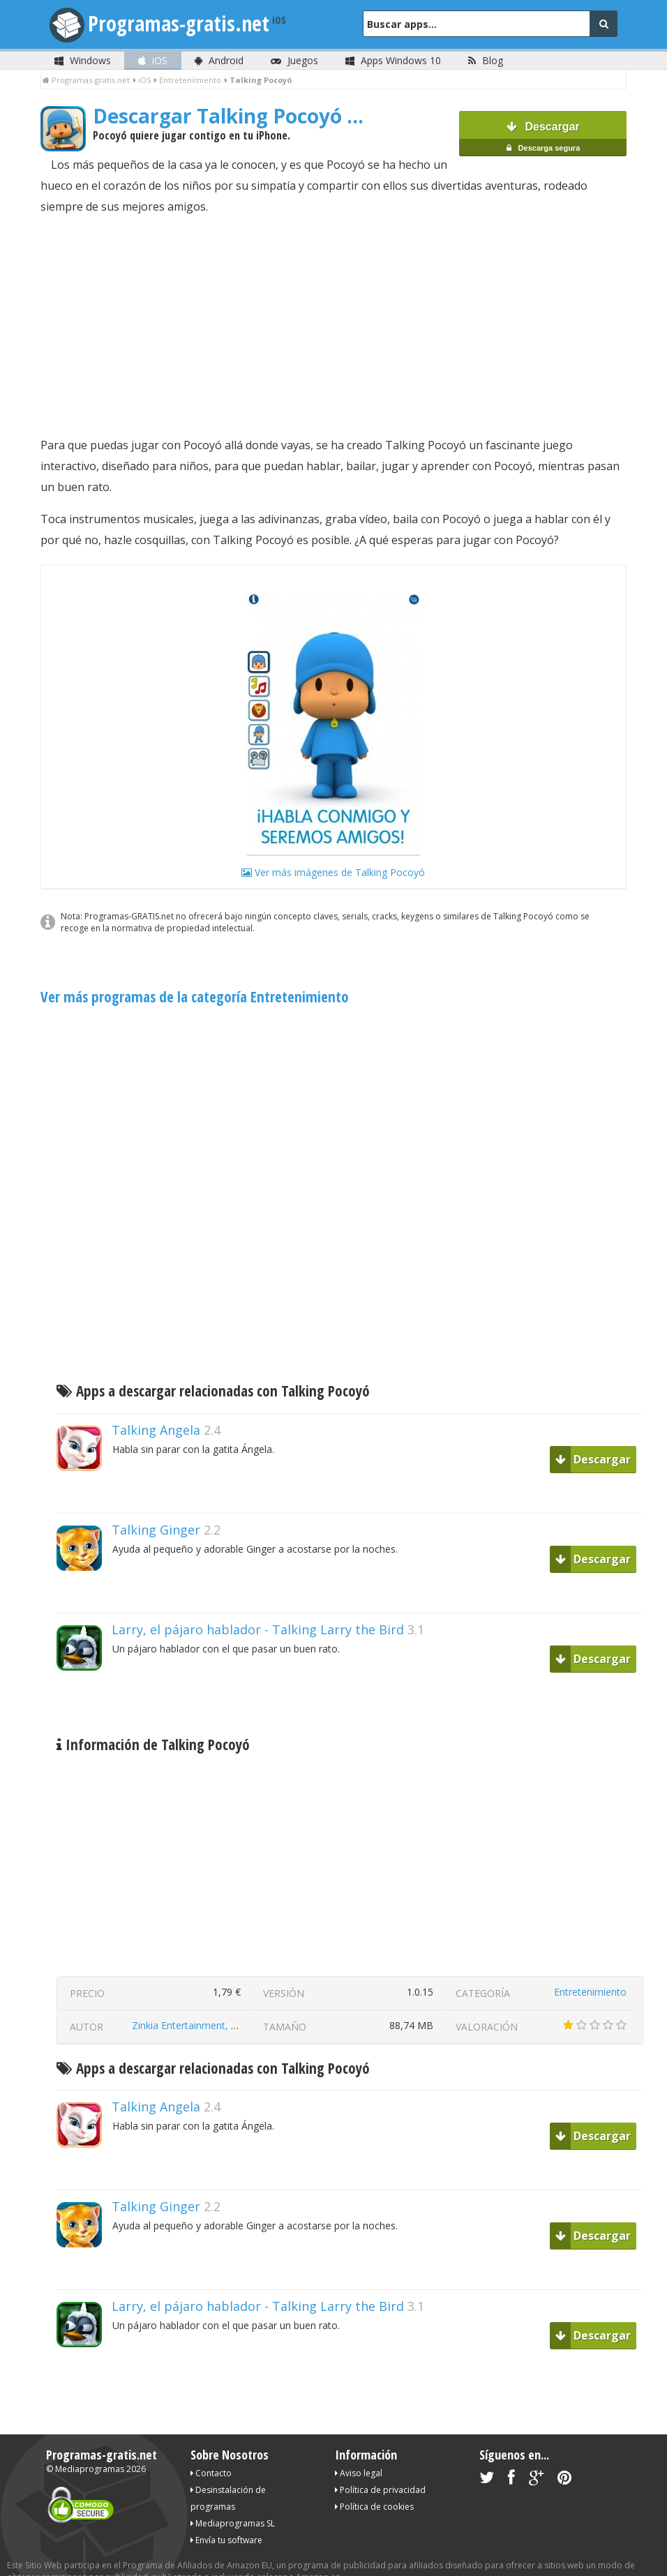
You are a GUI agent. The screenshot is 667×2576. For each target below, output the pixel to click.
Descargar (543, 124)
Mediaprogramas (89, 2448)
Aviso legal (358, 2452)
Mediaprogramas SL (232, 2502)
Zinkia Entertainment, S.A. (189, 2004)
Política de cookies (374, 2486)
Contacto (211, 2452)
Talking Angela (156, 1409)
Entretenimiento (590, 1971)
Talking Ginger (156, 1508)
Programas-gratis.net (178, 23)
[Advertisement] (333, 304)
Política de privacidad (380, 2469)
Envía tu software (226, 2519)
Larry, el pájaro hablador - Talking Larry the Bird (258, 1608)
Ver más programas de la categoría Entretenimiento (194, 976)
